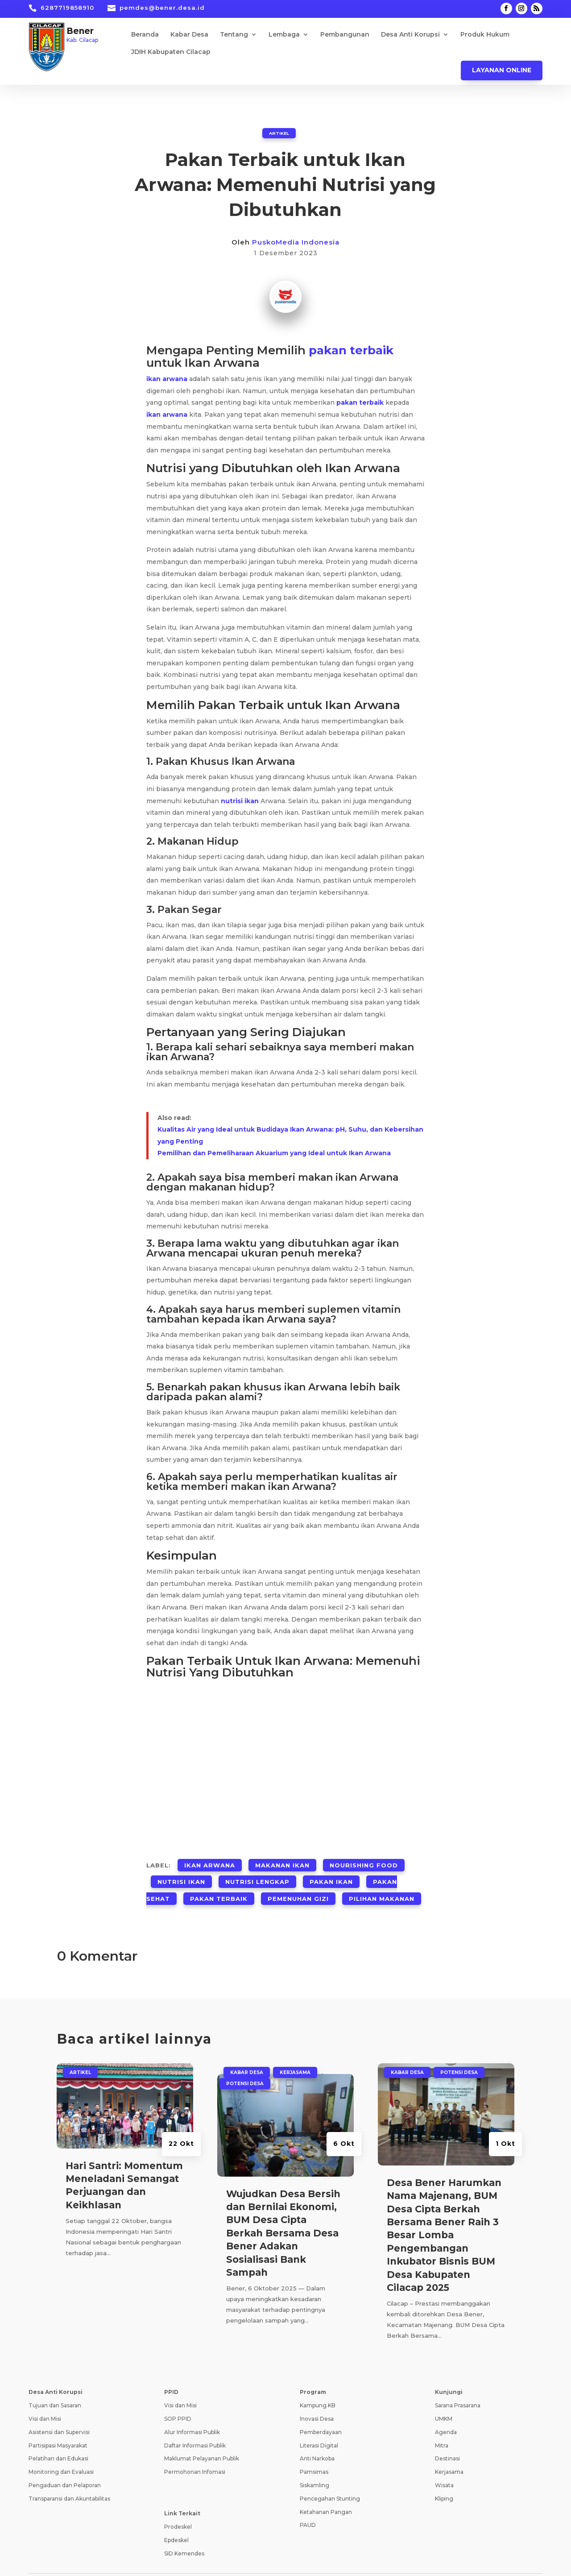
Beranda (145, 34)
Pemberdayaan (321, 2411)
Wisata (444, 2465)
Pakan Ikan (331, 1870)
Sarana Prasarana (457, 2385)
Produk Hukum (484, 34)
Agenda (446, 2411)
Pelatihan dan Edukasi (58, 2438)
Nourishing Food (364, 1859)
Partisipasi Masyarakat (58, 2425)
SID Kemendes (184, 2533)
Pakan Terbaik (219, 1880)
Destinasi (447, 2438)
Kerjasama (295, 2052)
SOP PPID (177, 2398)
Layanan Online (501, 70)
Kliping (444, 2478)
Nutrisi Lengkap (257, 1870)
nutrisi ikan (240, 798)
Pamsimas (314, 2451)
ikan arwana (166, 377)
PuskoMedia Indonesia (295, 241)
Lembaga (284, 34)
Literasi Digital (319, 2425)
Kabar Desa (189, 34)
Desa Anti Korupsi (410, 34)
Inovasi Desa (317, 2398)
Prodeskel (178, 2506)
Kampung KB (317, 2385)
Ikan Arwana (209, 1859)
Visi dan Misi (45, 2398)
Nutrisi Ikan (181, 1870)
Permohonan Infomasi (194, 2451)
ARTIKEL (279, 132)
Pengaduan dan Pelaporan (65, 2465)
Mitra (441, 2425)
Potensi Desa (245, 2063)
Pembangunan (344, 34)
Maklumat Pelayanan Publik (201, 2438)
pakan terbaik (351, 349)
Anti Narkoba (317, 2438)
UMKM (443, 2398)
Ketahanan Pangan (326, 2491)
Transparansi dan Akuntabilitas (69, 2478)
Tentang (234, 34)
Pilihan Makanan (381, 1880)
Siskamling (314, 2465)
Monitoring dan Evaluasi (61, 2451)
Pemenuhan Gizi (298, 1880)
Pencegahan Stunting (330, 2478)
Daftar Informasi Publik (195, 2425)
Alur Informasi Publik (192, 2411)
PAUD (308, 2504)
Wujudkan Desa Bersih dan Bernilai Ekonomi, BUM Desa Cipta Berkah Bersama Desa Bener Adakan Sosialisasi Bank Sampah (283, 2212)
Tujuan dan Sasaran (55, 2385)
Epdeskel (176, 2520)
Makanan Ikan (282, 1859)
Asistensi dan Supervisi (59, 2411)
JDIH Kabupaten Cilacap (171, 52)
